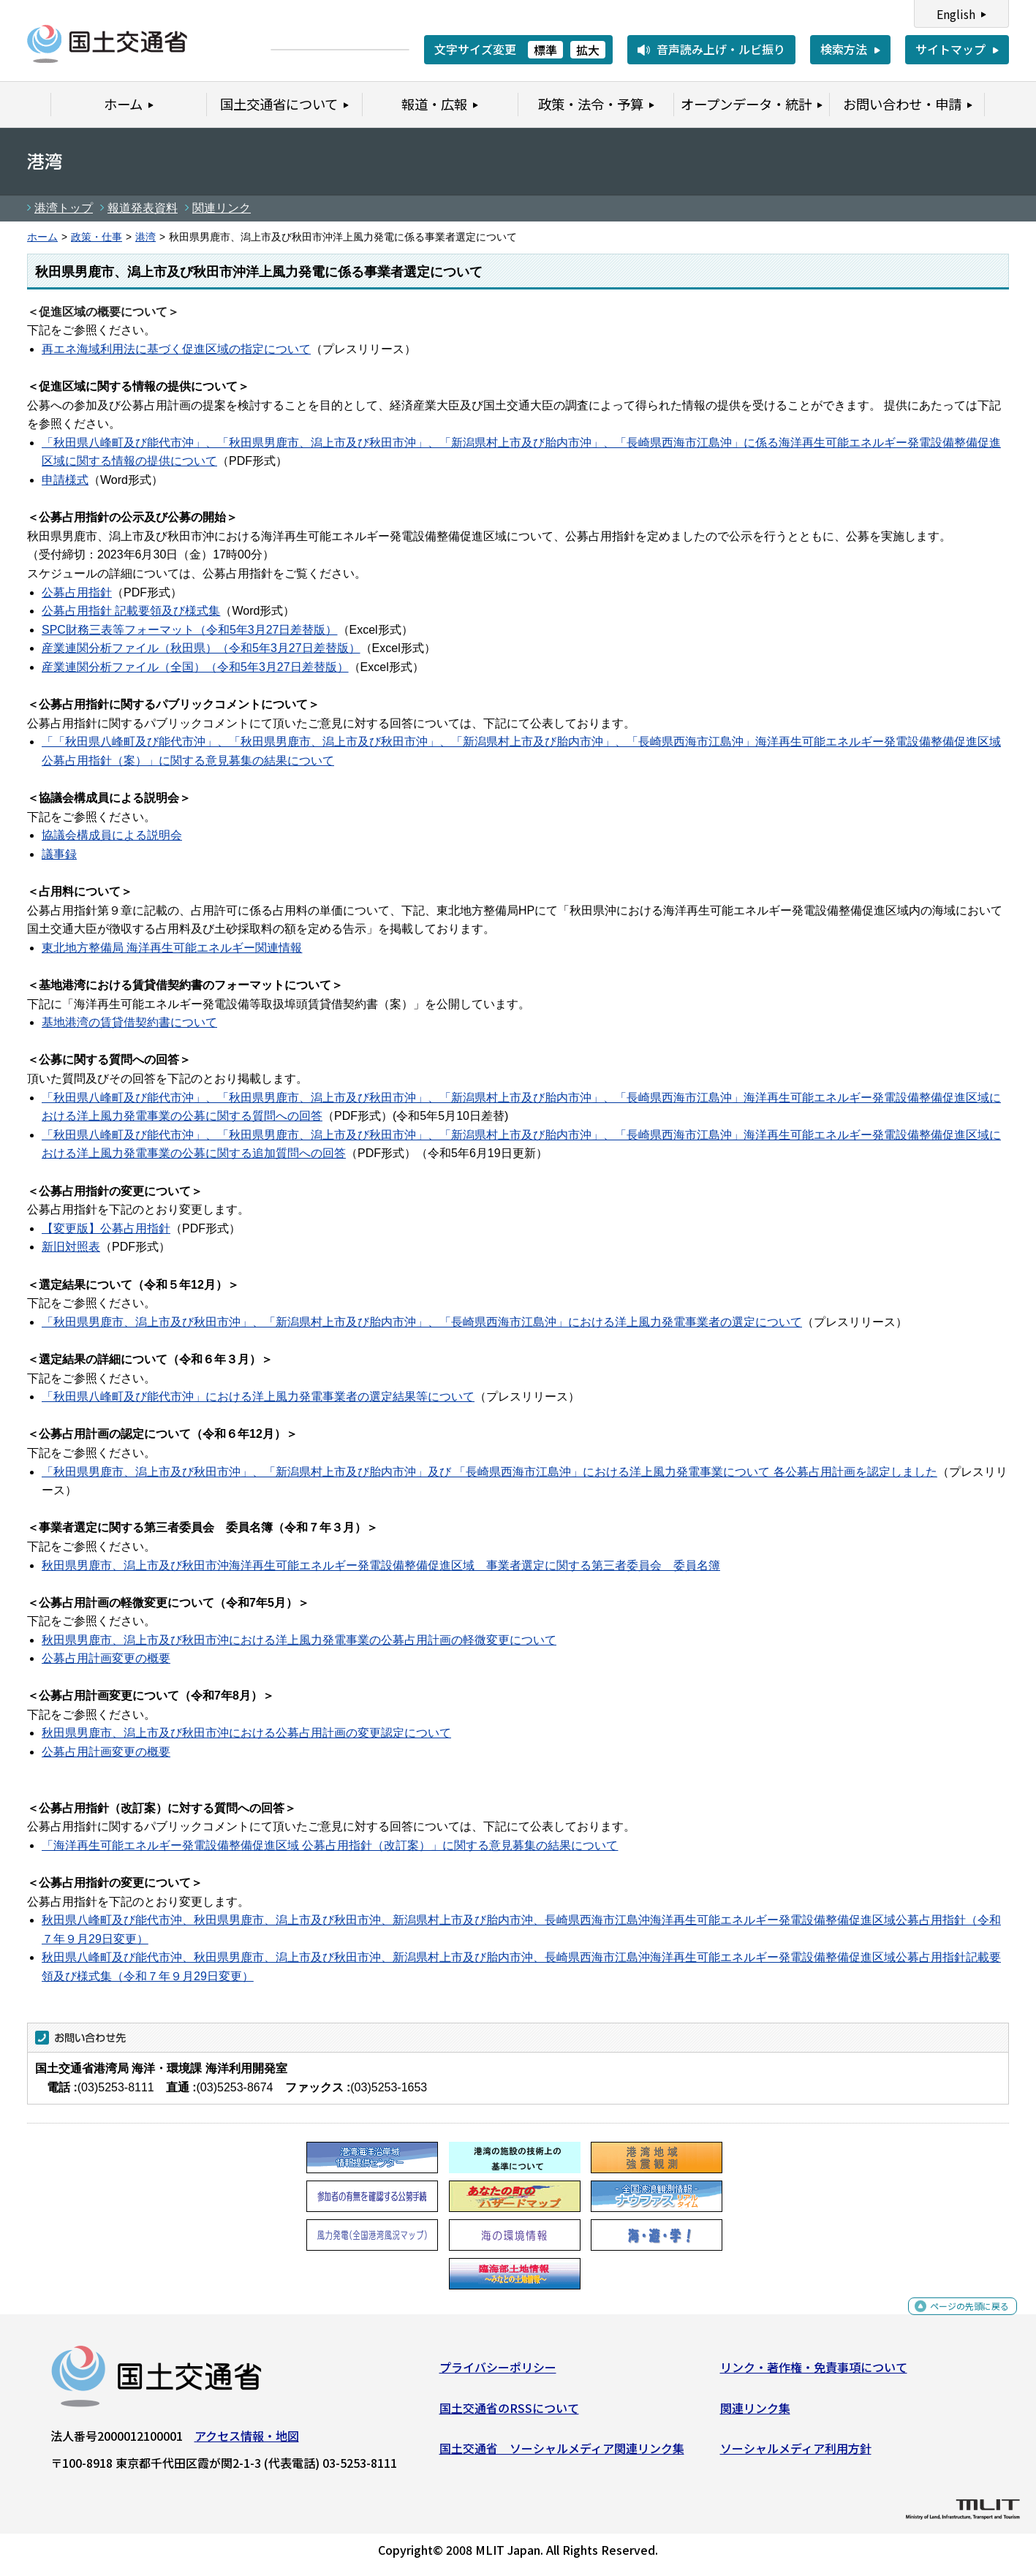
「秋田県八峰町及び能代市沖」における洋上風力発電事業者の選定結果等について (258, 1396)
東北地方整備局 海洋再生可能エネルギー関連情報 (172, 948)
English (956, 14)
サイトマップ (950, 49)
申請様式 (65, 480)
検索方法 (843, 49)
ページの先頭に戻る (957, 2319)
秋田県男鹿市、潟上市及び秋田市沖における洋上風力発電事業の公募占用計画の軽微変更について (299, 1640)
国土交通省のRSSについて (509, 2413)
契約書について (176, 1022)
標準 (545, 49)
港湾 (145, 237)
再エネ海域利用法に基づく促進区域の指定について (176, 349)
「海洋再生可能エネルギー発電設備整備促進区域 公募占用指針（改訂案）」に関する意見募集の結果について (330, 1845)
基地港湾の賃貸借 (88, 1022)
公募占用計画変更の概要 (106, 1658)
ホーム (42, 237)
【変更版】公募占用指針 (106, 1228)
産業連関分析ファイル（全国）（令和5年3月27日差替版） (195, 667)
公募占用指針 (77, 592)
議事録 (59, 854)
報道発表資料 (142, 208)
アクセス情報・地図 (246, 2441)
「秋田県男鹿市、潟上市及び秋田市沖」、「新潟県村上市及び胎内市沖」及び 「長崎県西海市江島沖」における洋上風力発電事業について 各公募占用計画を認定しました (489, 1472)
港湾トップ (63, 208)
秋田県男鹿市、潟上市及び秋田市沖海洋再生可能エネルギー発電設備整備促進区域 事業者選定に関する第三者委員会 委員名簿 (381, 1565)
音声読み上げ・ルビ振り (721, 49)
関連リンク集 (755, 2413)
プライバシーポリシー (497, 2373)
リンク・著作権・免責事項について (813, 2373)
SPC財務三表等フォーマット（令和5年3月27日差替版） (190, 630)
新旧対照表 (71, 1246)
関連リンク (221, 208)
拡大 (588, 49)
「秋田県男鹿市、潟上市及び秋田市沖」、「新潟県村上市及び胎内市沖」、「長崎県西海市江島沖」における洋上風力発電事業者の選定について (422, 1322)
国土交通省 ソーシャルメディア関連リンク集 (561, 2454)
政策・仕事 (96, 237)
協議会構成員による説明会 (112, 835)
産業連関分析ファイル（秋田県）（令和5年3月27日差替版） (201, 648)
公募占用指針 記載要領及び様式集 (131, 611)
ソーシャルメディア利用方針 (795, 2454)
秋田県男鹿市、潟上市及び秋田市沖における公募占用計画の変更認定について (246, 1733)
